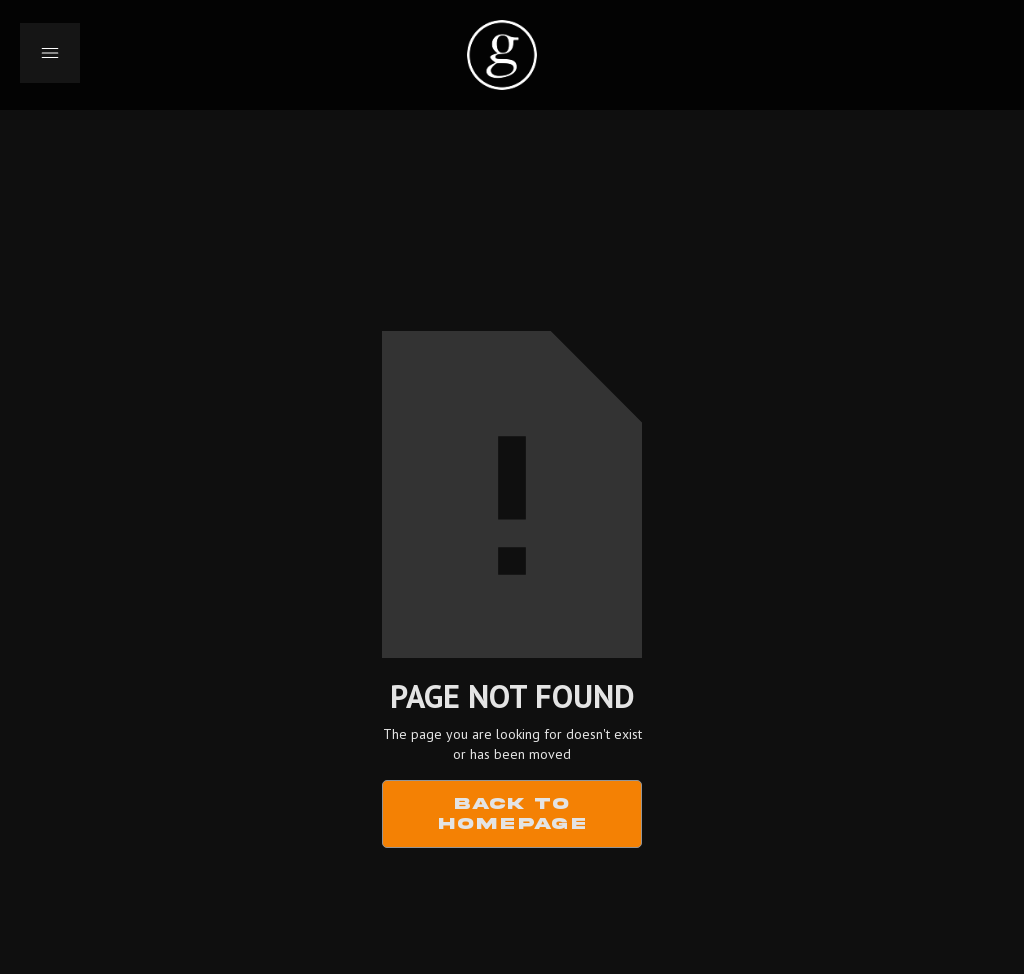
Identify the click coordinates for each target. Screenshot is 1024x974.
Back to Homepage (512, 814)
